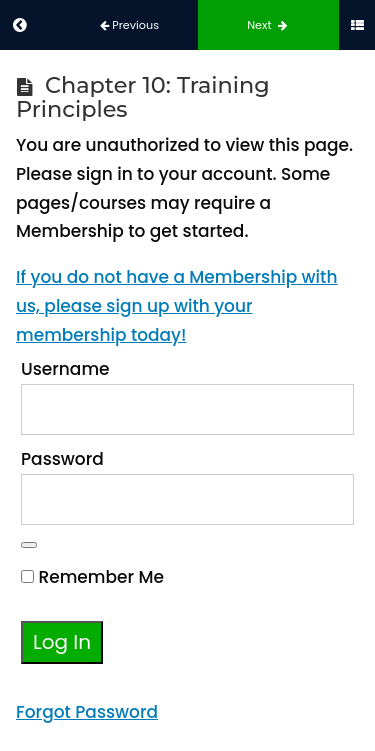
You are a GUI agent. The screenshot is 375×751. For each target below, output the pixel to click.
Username (65, 369)
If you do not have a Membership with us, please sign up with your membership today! (176, 306)
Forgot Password (87, 712)
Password (62, 459)
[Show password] (29, 545)
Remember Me (92, 577)
